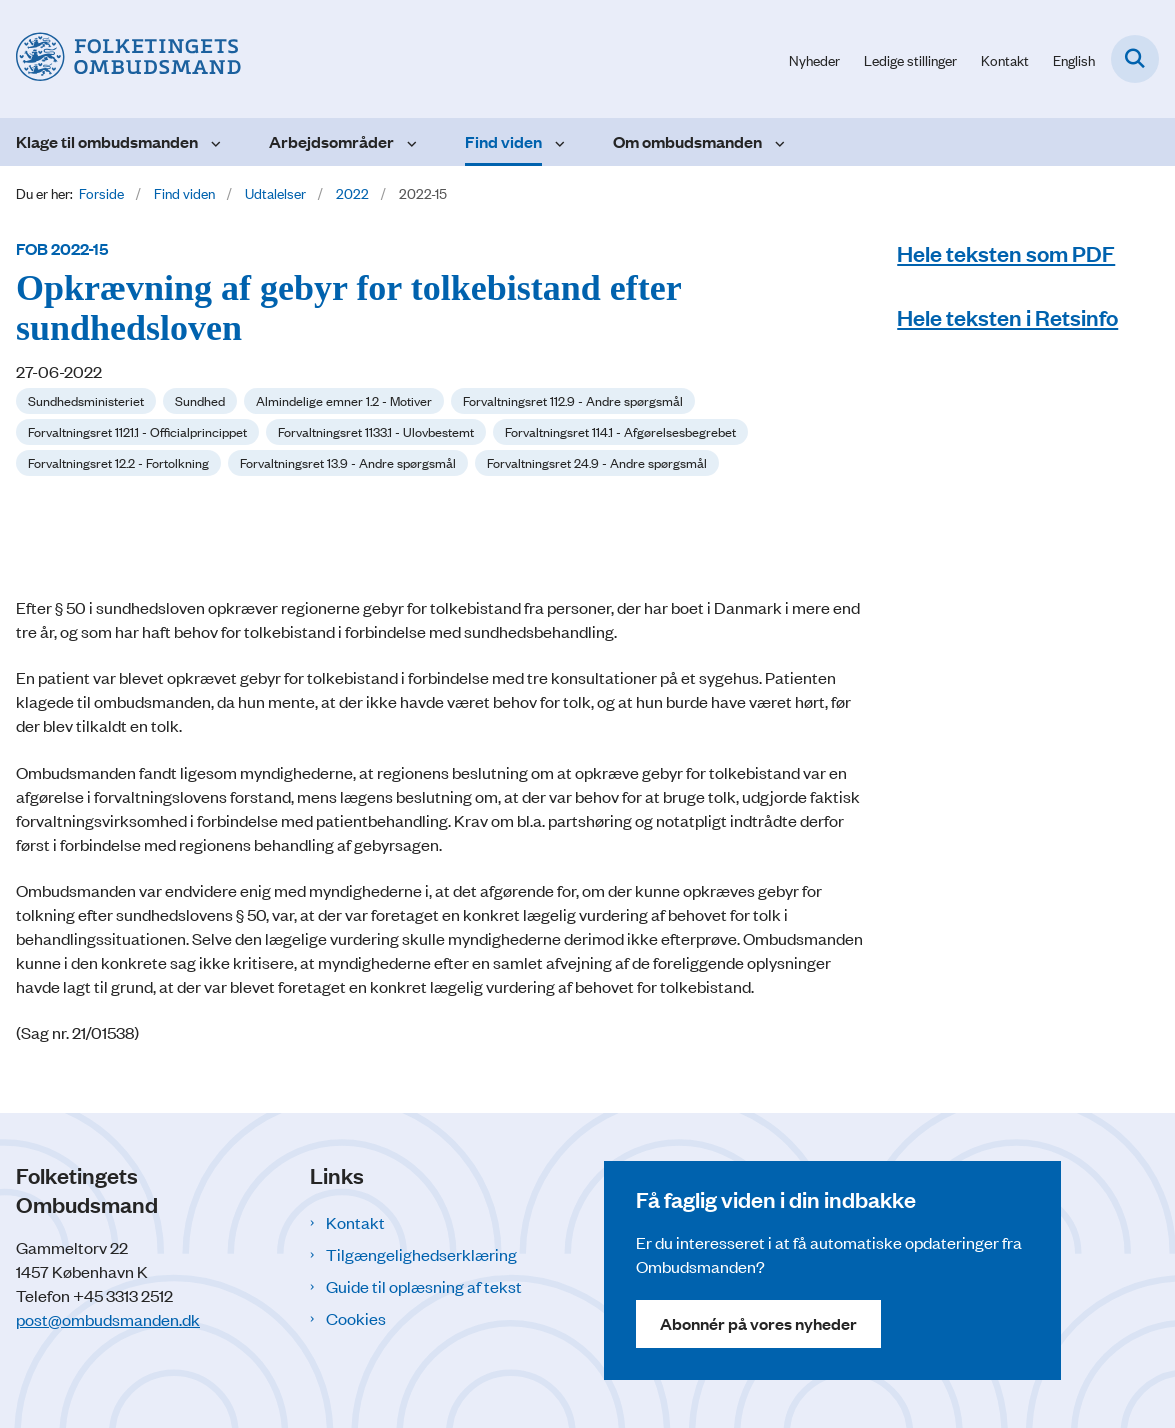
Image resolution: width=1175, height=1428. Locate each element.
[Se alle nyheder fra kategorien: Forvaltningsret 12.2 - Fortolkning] (118, 463)
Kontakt (355, 1222)
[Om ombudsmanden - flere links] (777, 142)
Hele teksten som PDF (1006, 252)
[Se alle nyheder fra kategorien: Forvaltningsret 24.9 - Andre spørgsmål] (597, 463)
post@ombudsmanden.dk (108, 1319)
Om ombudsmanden (687, 141)
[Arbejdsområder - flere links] (409, 142)
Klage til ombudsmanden (107, 141)
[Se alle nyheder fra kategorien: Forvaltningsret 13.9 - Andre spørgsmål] (348, 463)
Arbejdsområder (331, 141)
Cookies (356, 1318)
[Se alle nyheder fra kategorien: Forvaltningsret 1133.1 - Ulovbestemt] (376, 432)
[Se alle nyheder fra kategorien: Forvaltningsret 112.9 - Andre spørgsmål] (573, 401)
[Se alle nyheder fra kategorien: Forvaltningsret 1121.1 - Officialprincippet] (137, 432)
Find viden (503, 141)
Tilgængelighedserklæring (421, 1254)
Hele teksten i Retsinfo (1007, 316)
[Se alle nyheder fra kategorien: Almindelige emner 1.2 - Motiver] (344, 401)
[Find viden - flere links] (557, 142)
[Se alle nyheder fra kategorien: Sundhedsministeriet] (86, 401)
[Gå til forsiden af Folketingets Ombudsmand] (120, 59)
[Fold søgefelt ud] (1135, 59)
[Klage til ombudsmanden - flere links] (213, 142)
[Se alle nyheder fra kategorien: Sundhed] (200, 401)
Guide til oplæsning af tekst (424, 1286)
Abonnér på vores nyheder (758, 1323)
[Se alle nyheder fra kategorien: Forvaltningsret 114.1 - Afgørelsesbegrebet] (620, 432)
